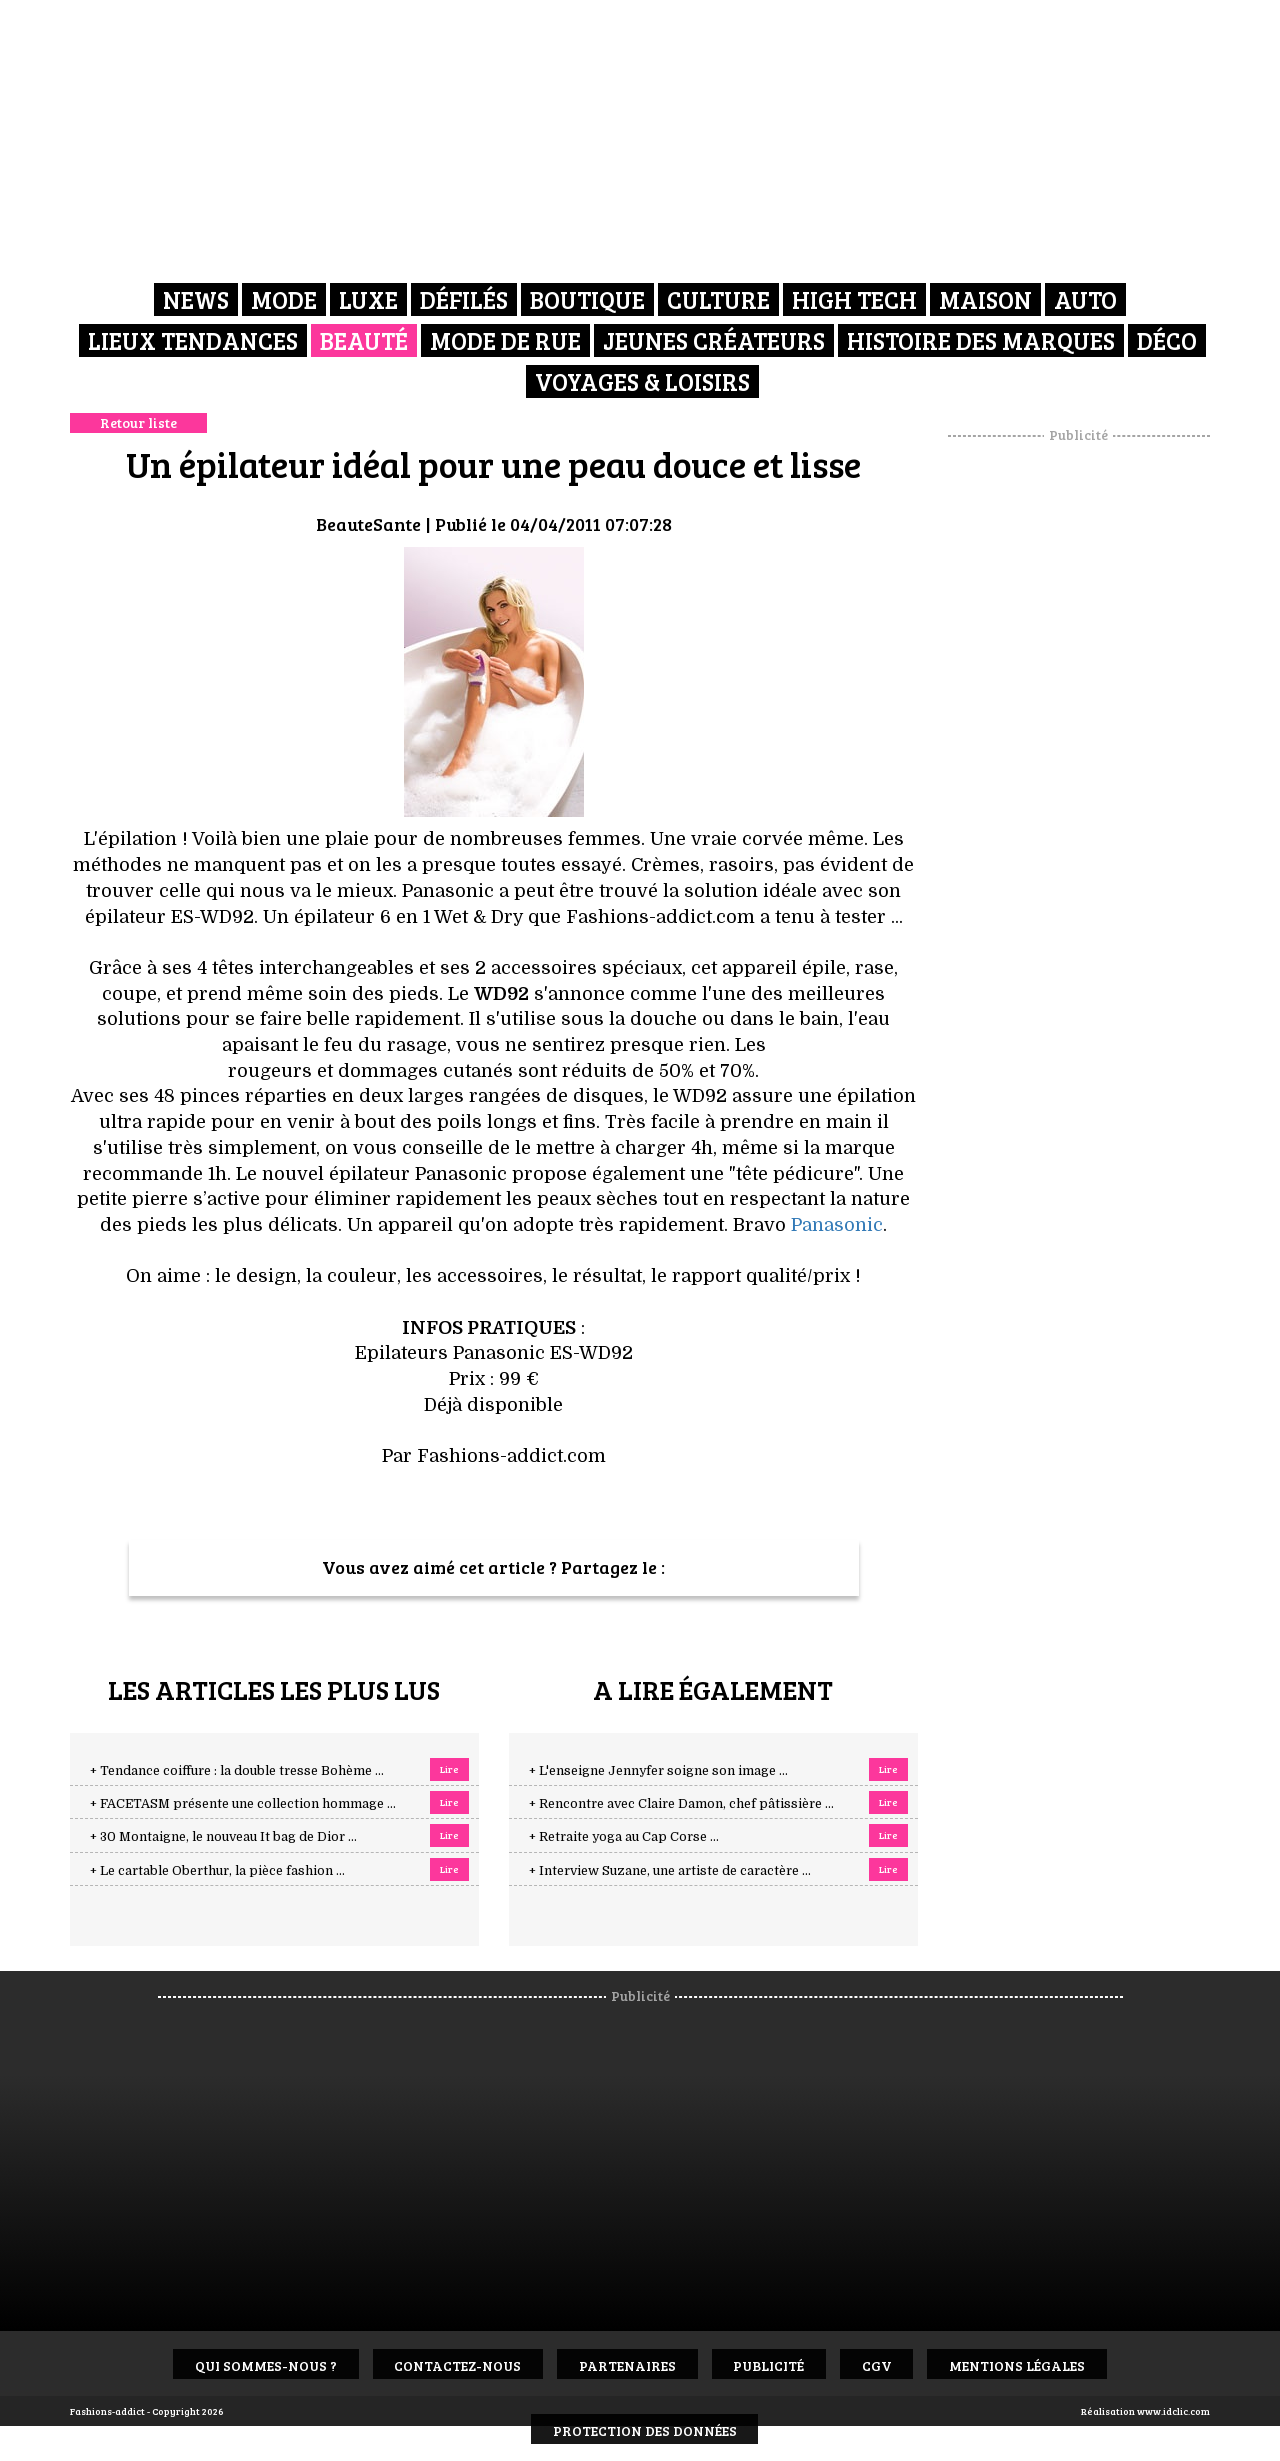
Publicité (771, 2364)
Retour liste (138, 422)
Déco (1167, 339)
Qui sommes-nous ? (255, 2364)
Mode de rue (505, 339)
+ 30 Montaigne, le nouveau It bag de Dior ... (223, 1837)
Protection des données (645, 2429)
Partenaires (625, 2364)
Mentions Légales (1029, 2364)
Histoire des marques (981, 339)
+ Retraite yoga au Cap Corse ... (624, 1837)
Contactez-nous (451, 2364)
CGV (884, 2364)
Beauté (364, 339)
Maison (985, 299)
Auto (1085, 299)
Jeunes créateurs (714, 339)
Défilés (464, 299)
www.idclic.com (1173, 2411)
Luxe (368, 299)
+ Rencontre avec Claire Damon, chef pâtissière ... (681, 1804)
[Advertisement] (1079, 745)
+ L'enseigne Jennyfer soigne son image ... (658, 1771)
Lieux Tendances (193, 339)
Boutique (587, 299)
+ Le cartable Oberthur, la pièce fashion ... (217, 1871)
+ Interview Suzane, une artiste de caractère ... (670, 1871)
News (196, 299)
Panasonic (837, 1225)
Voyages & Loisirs (642, 379)
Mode (284, 299)
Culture (718, 299)
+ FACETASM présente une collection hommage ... (243, 1804)
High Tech (854, 299)
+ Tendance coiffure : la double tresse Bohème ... (237, 1771)
